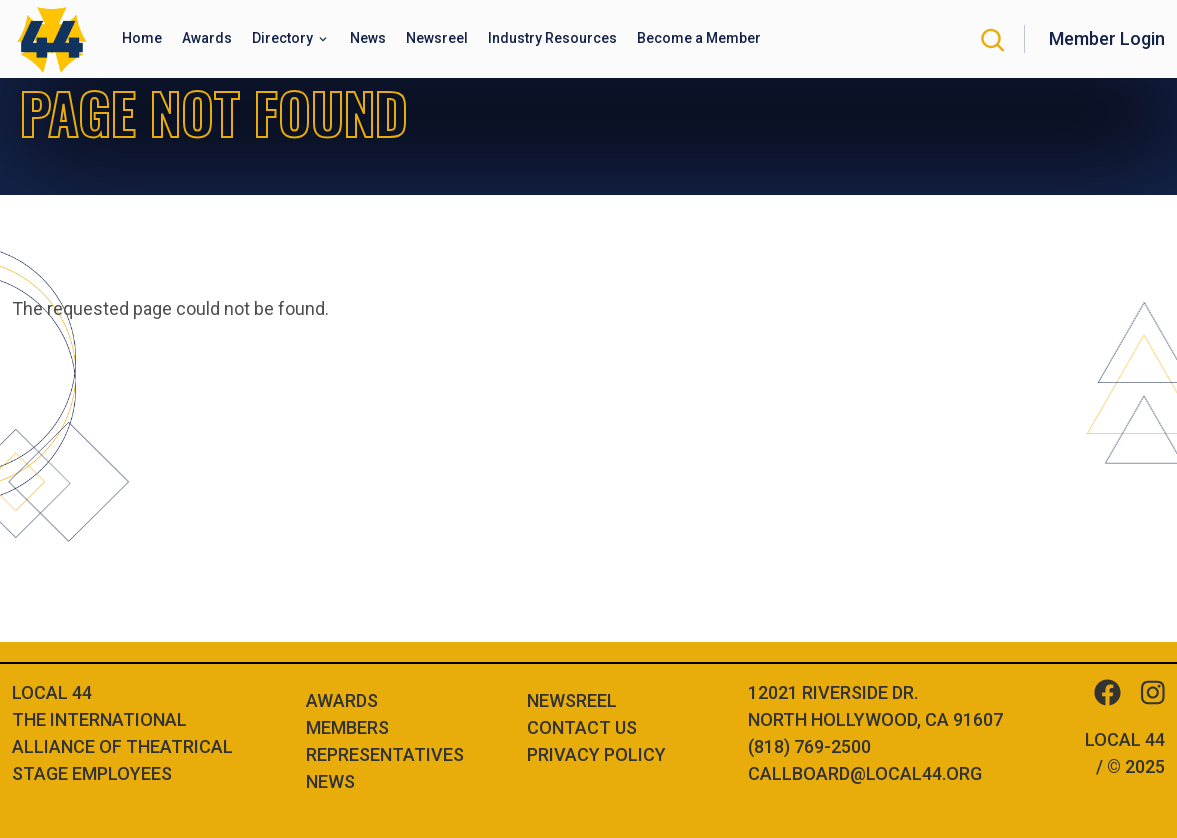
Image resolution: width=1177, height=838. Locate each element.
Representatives (385, 754)
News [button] (368, 38)
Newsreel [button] (437, 38)
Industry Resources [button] (552, 38)
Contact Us (582, 727)
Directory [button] (284, 38)
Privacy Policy (596, 754)
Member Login (1107, 38)
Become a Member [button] (699, 38)
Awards (342, 700)
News (330, 781)
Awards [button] (207, 38)
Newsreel (572, 700)
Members (347, 727)
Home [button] (142, 38)
